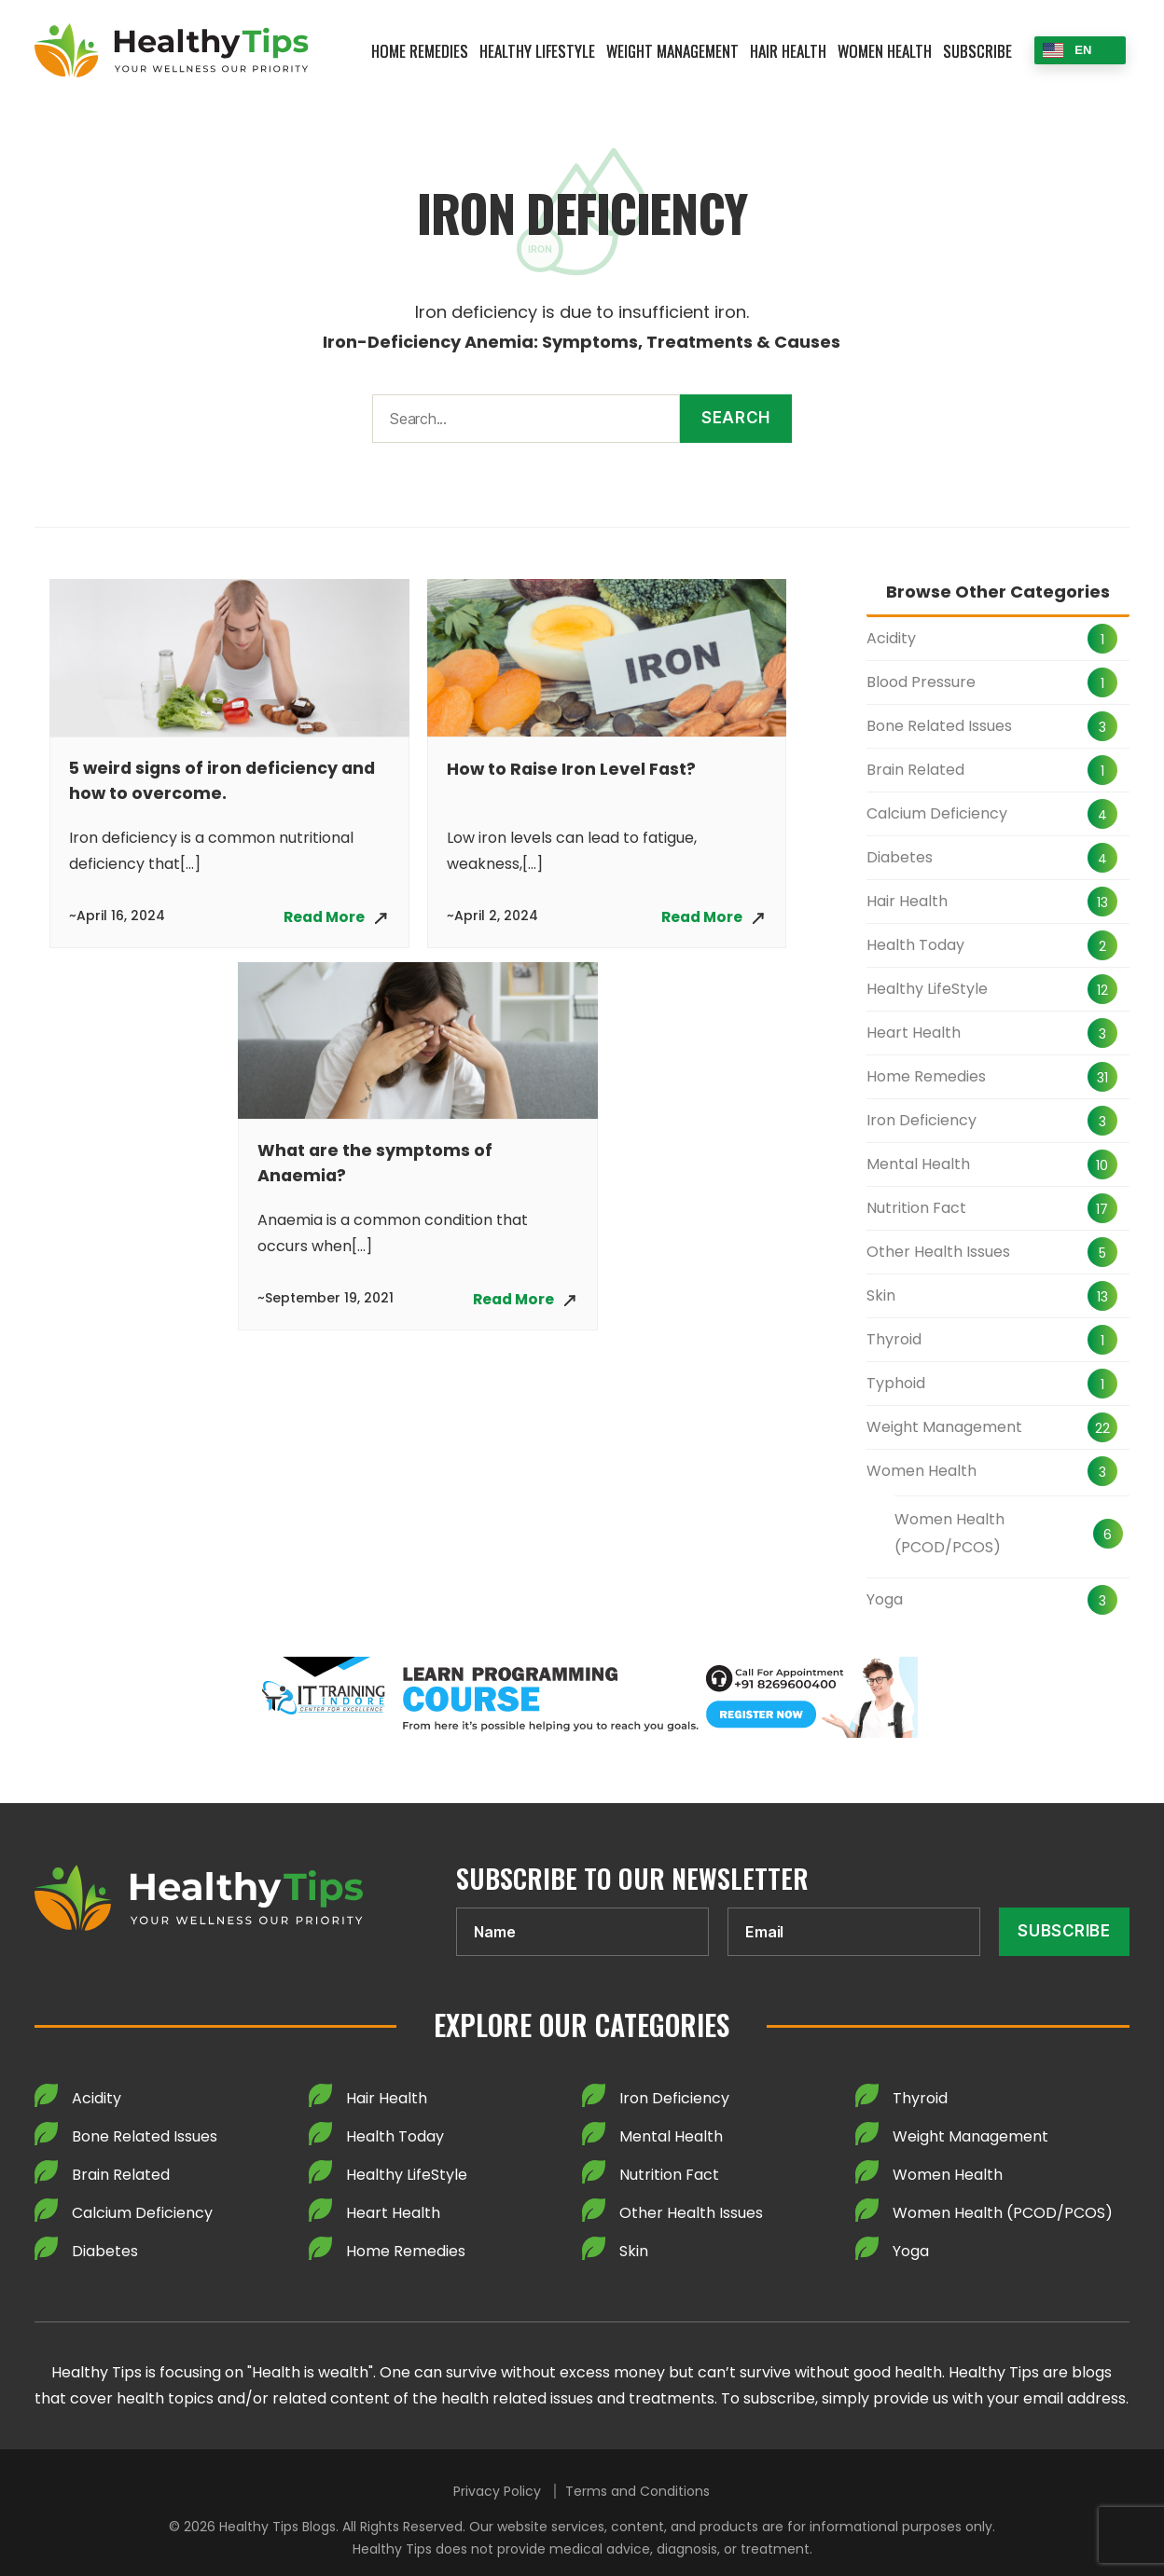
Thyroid (894, 1339)
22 (1102, 1428)
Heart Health (913, 1032)
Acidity (891, 638)
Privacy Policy (497, 2491)
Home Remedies (419, 50)
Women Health (885, 50)
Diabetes (899, 857)
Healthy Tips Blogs (277, 2526)
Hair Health (788, 50)
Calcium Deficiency (936, 813)
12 (1102, 990)
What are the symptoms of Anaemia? (376, 1164)
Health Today (915, 945)
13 (1102, 902)
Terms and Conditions (637, 2491)
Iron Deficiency (921, 1120)
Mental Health (918, 1164)
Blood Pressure (921, 682)
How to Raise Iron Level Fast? (573, 768)
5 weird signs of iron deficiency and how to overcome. (225, 781)
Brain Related (915, 769)
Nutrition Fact (916, 1208)
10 (1102, 1165)
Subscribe (977, 50)
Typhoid (895, 1383)
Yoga (884, 1599)
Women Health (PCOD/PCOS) (949, 1533)
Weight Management (672, 50)
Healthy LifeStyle (537, 50)
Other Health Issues (938, 1251)
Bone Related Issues (939, 726)
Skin (880, 1295)
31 (1102, 1077)
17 (1102, 1209)
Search (735, 417)
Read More (321, 917)
